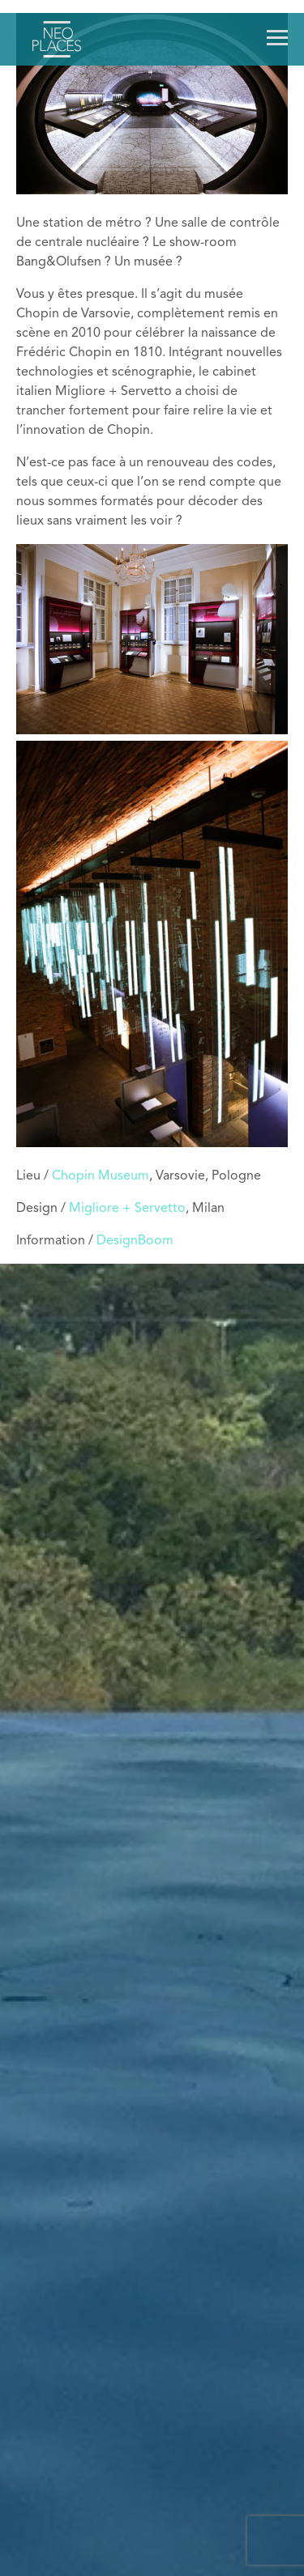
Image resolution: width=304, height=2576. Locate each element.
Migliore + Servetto (127, 1208)
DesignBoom (134, 1241)
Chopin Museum (100, 1176)
